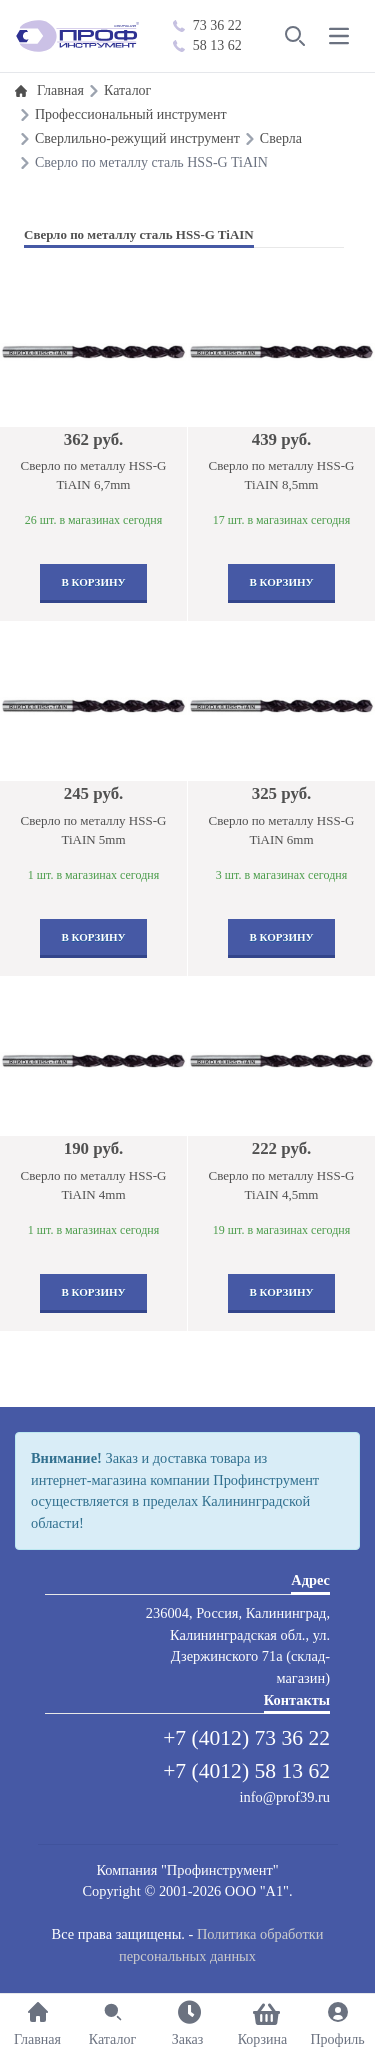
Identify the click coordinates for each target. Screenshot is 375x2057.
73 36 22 (207, 25)
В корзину (93, 582)
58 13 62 (207, 45)
